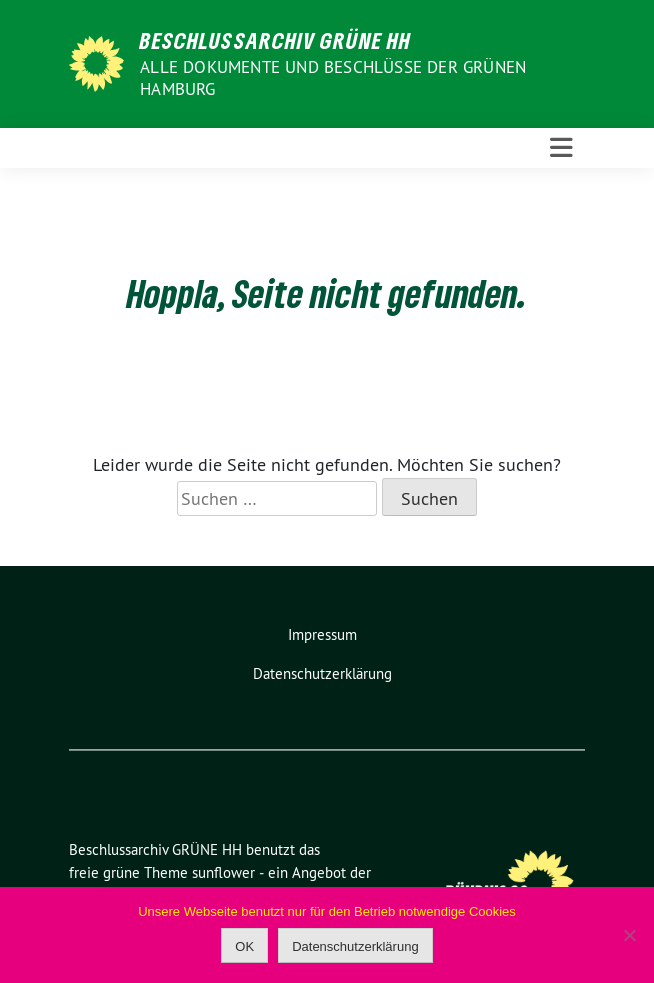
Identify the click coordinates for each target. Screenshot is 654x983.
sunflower (223, 872)
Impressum (322, 634)
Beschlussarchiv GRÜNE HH (275, 40)
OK (244, 946)
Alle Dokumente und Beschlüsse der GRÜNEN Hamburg (333, 78)
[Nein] (629, 935)
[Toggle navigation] (561, 148)
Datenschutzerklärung (322, 673)
